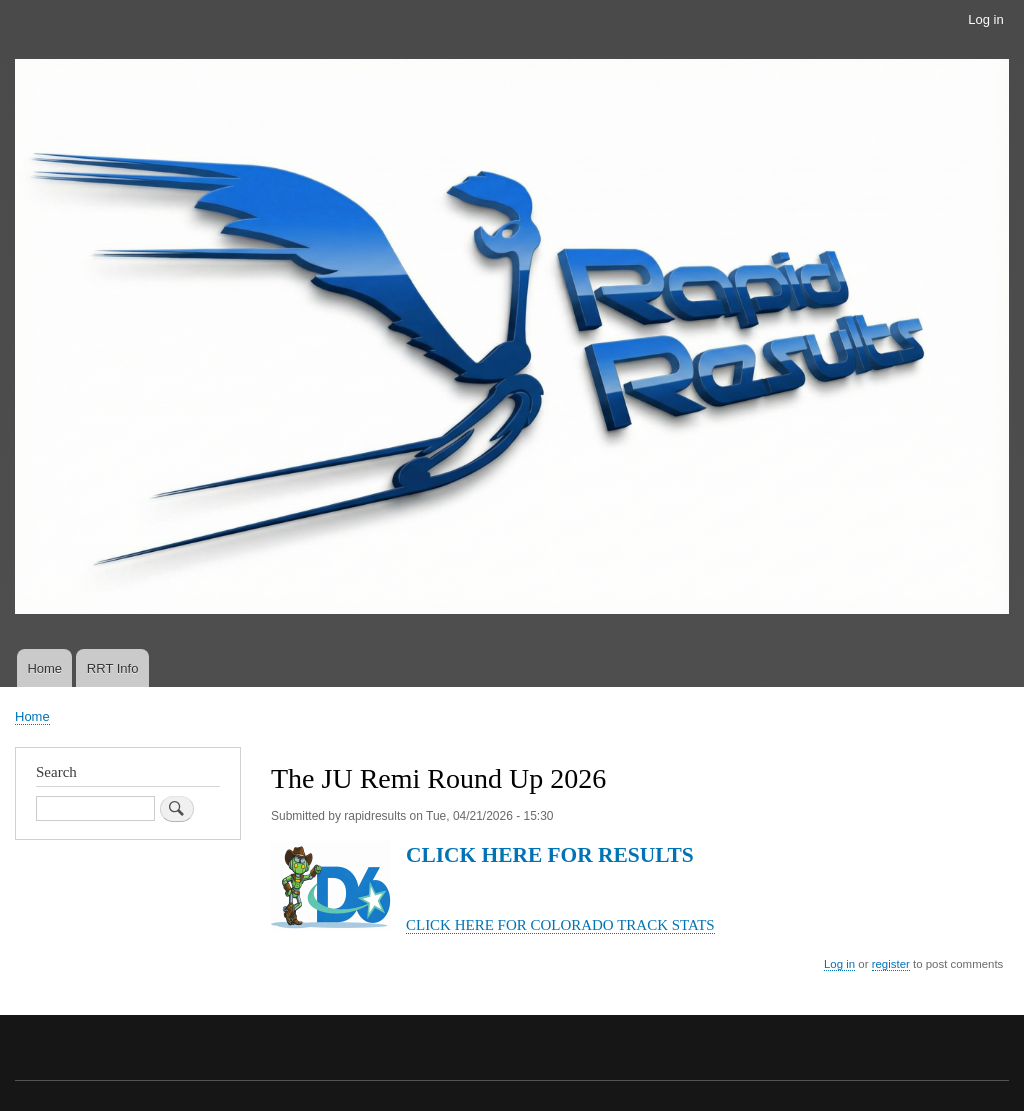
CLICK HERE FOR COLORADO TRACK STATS (560, 925)
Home (44, 668)
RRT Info (113, 668)
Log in (985, 19)
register (891, 964)
